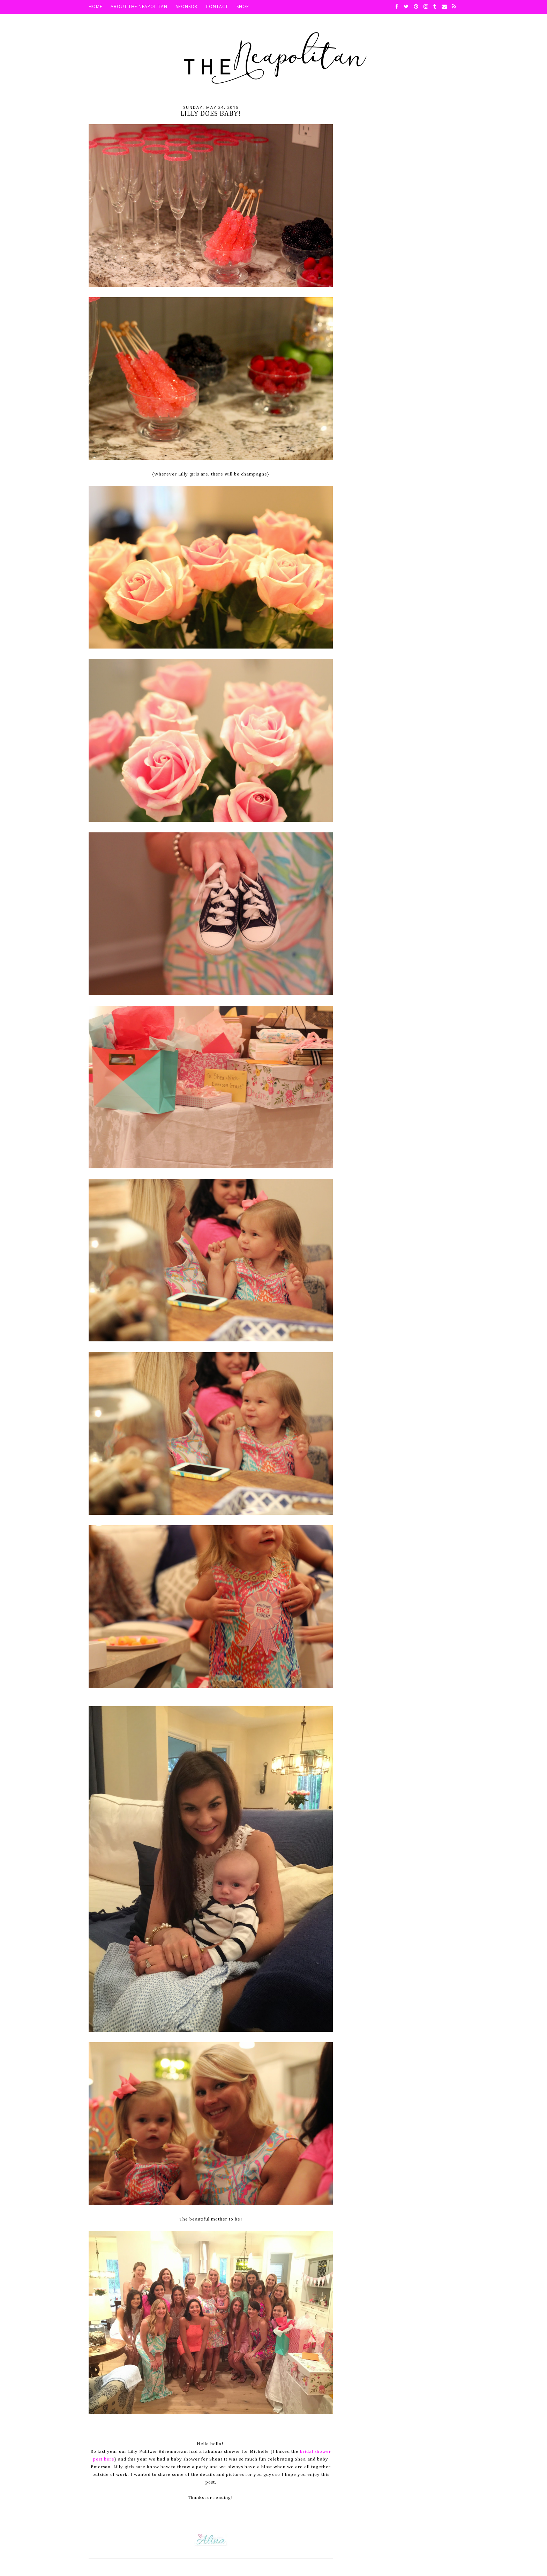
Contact (217, 6)
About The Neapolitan (139, 6)
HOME (95, 6)
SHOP (243, 6)
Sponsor (186, 6)
